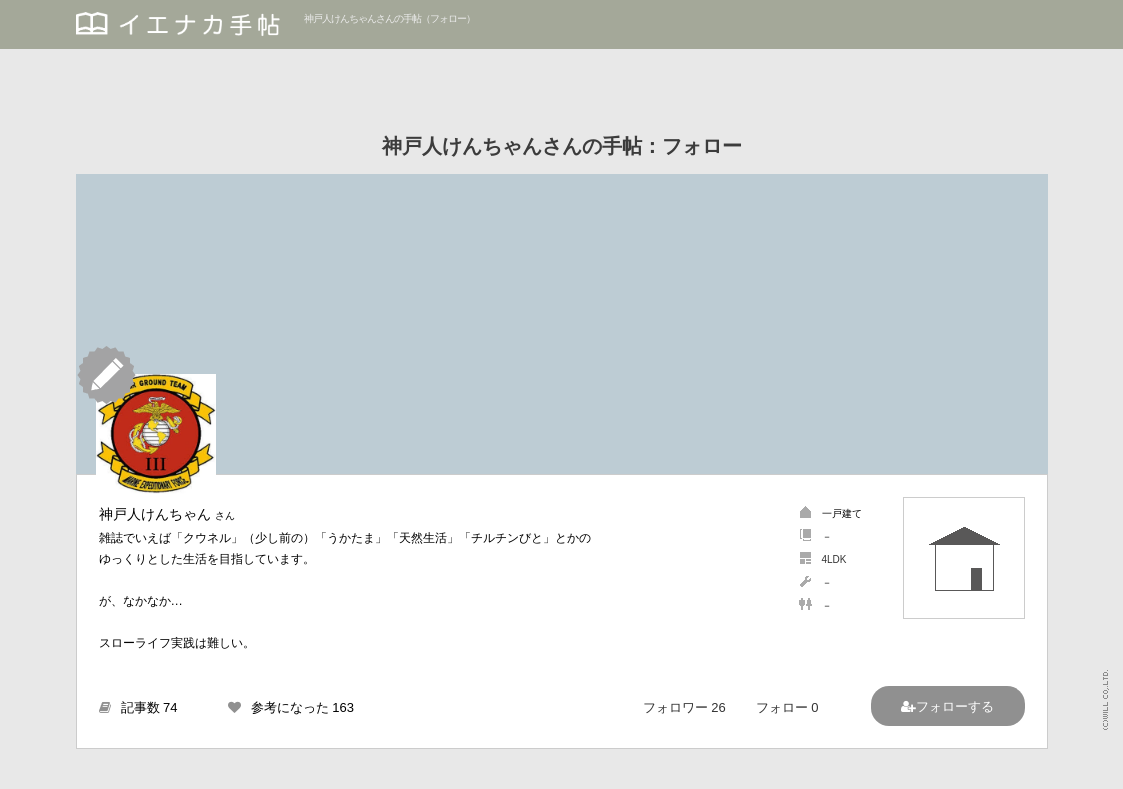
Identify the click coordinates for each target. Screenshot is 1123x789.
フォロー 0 (787, 707)
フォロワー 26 (684, 707)
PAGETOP (1088, 764)
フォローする (955, 706)
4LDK (834, 559)
